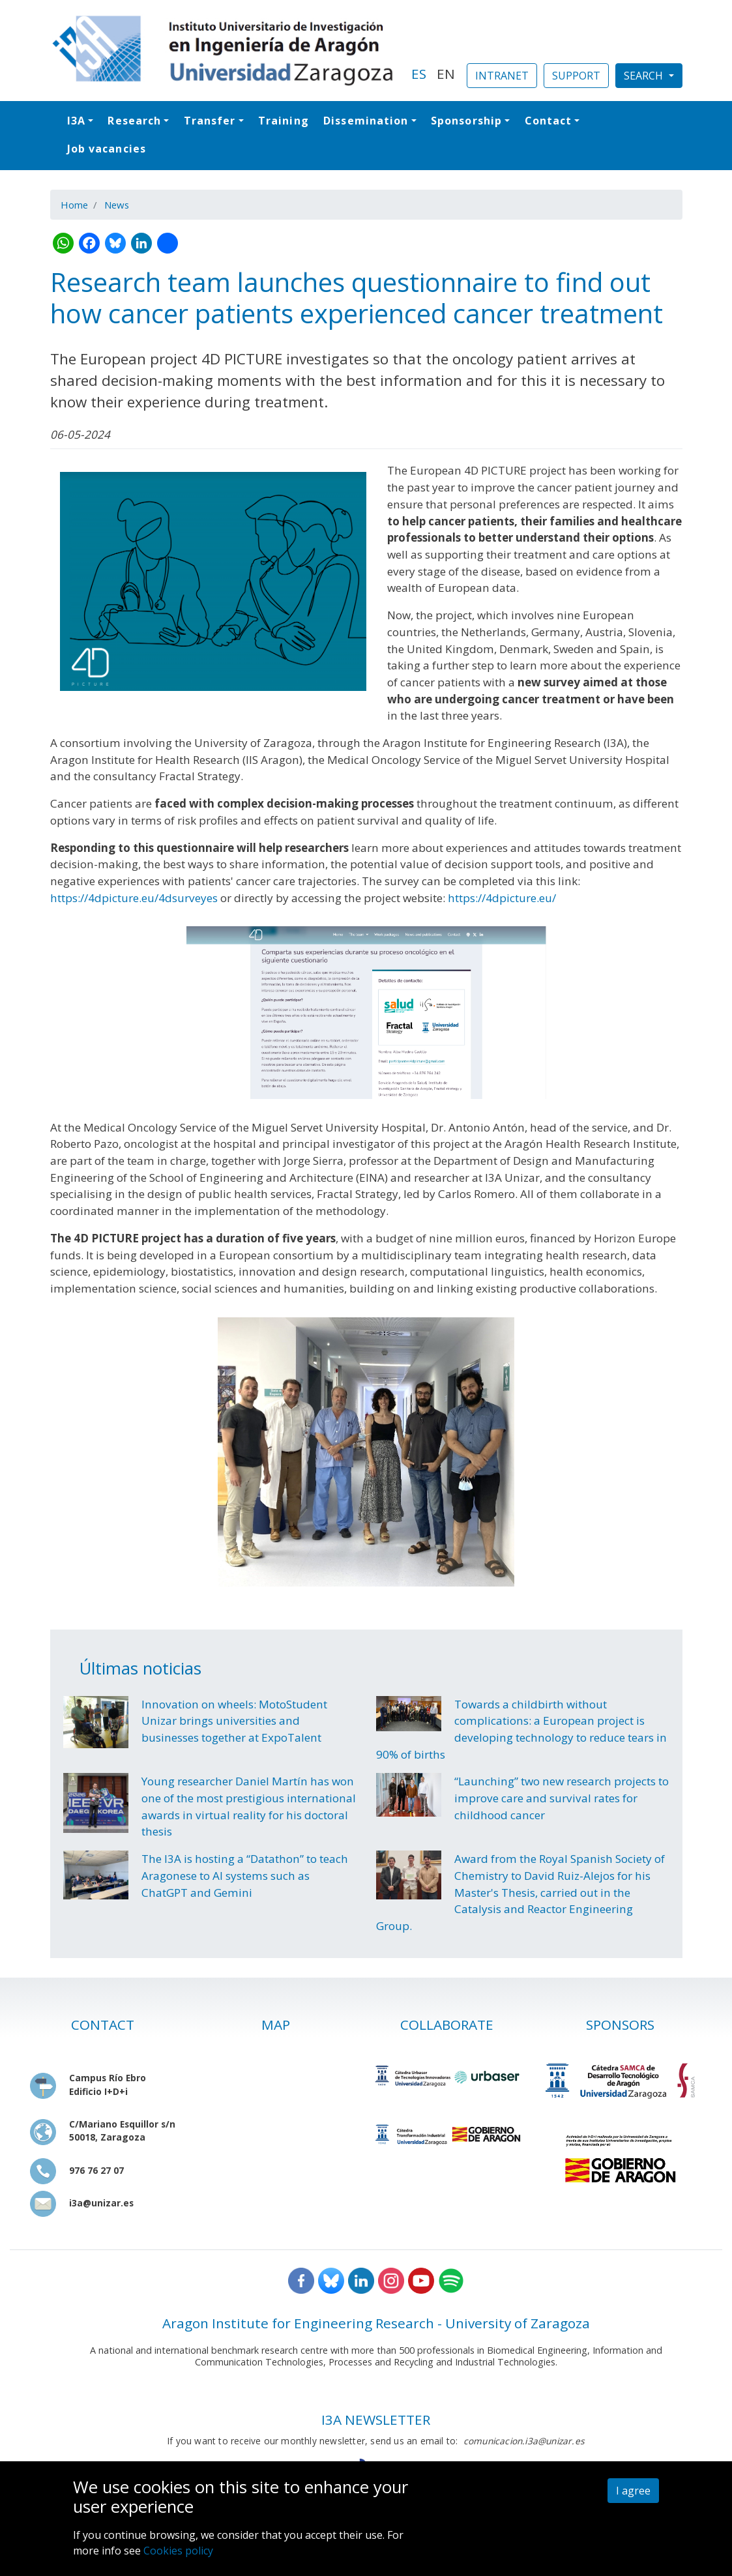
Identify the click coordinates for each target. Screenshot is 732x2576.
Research (134, 120)
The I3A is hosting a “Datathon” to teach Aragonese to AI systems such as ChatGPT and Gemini (244, 1875)
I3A (76, 120)
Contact (548, 120)
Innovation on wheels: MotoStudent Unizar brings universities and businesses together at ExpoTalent (234, 1721)
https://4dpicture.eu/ (502, 897)
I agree (633, 2490)
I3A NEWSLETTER (375, 2419)
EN (446, 74)
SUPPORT (576, 75)
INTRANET (502, 75)
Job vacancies (106, 148)
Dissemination (365, 120)
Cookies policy (178, 2550)
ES (418, 74)
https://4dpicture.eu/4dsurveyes (134, 897)
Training (283, 120)
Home (74, 204)
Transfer (210, 120)
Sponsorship (466, 120)
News (116, 204)
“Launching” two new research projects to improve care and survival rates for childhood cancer (561, 1798)
